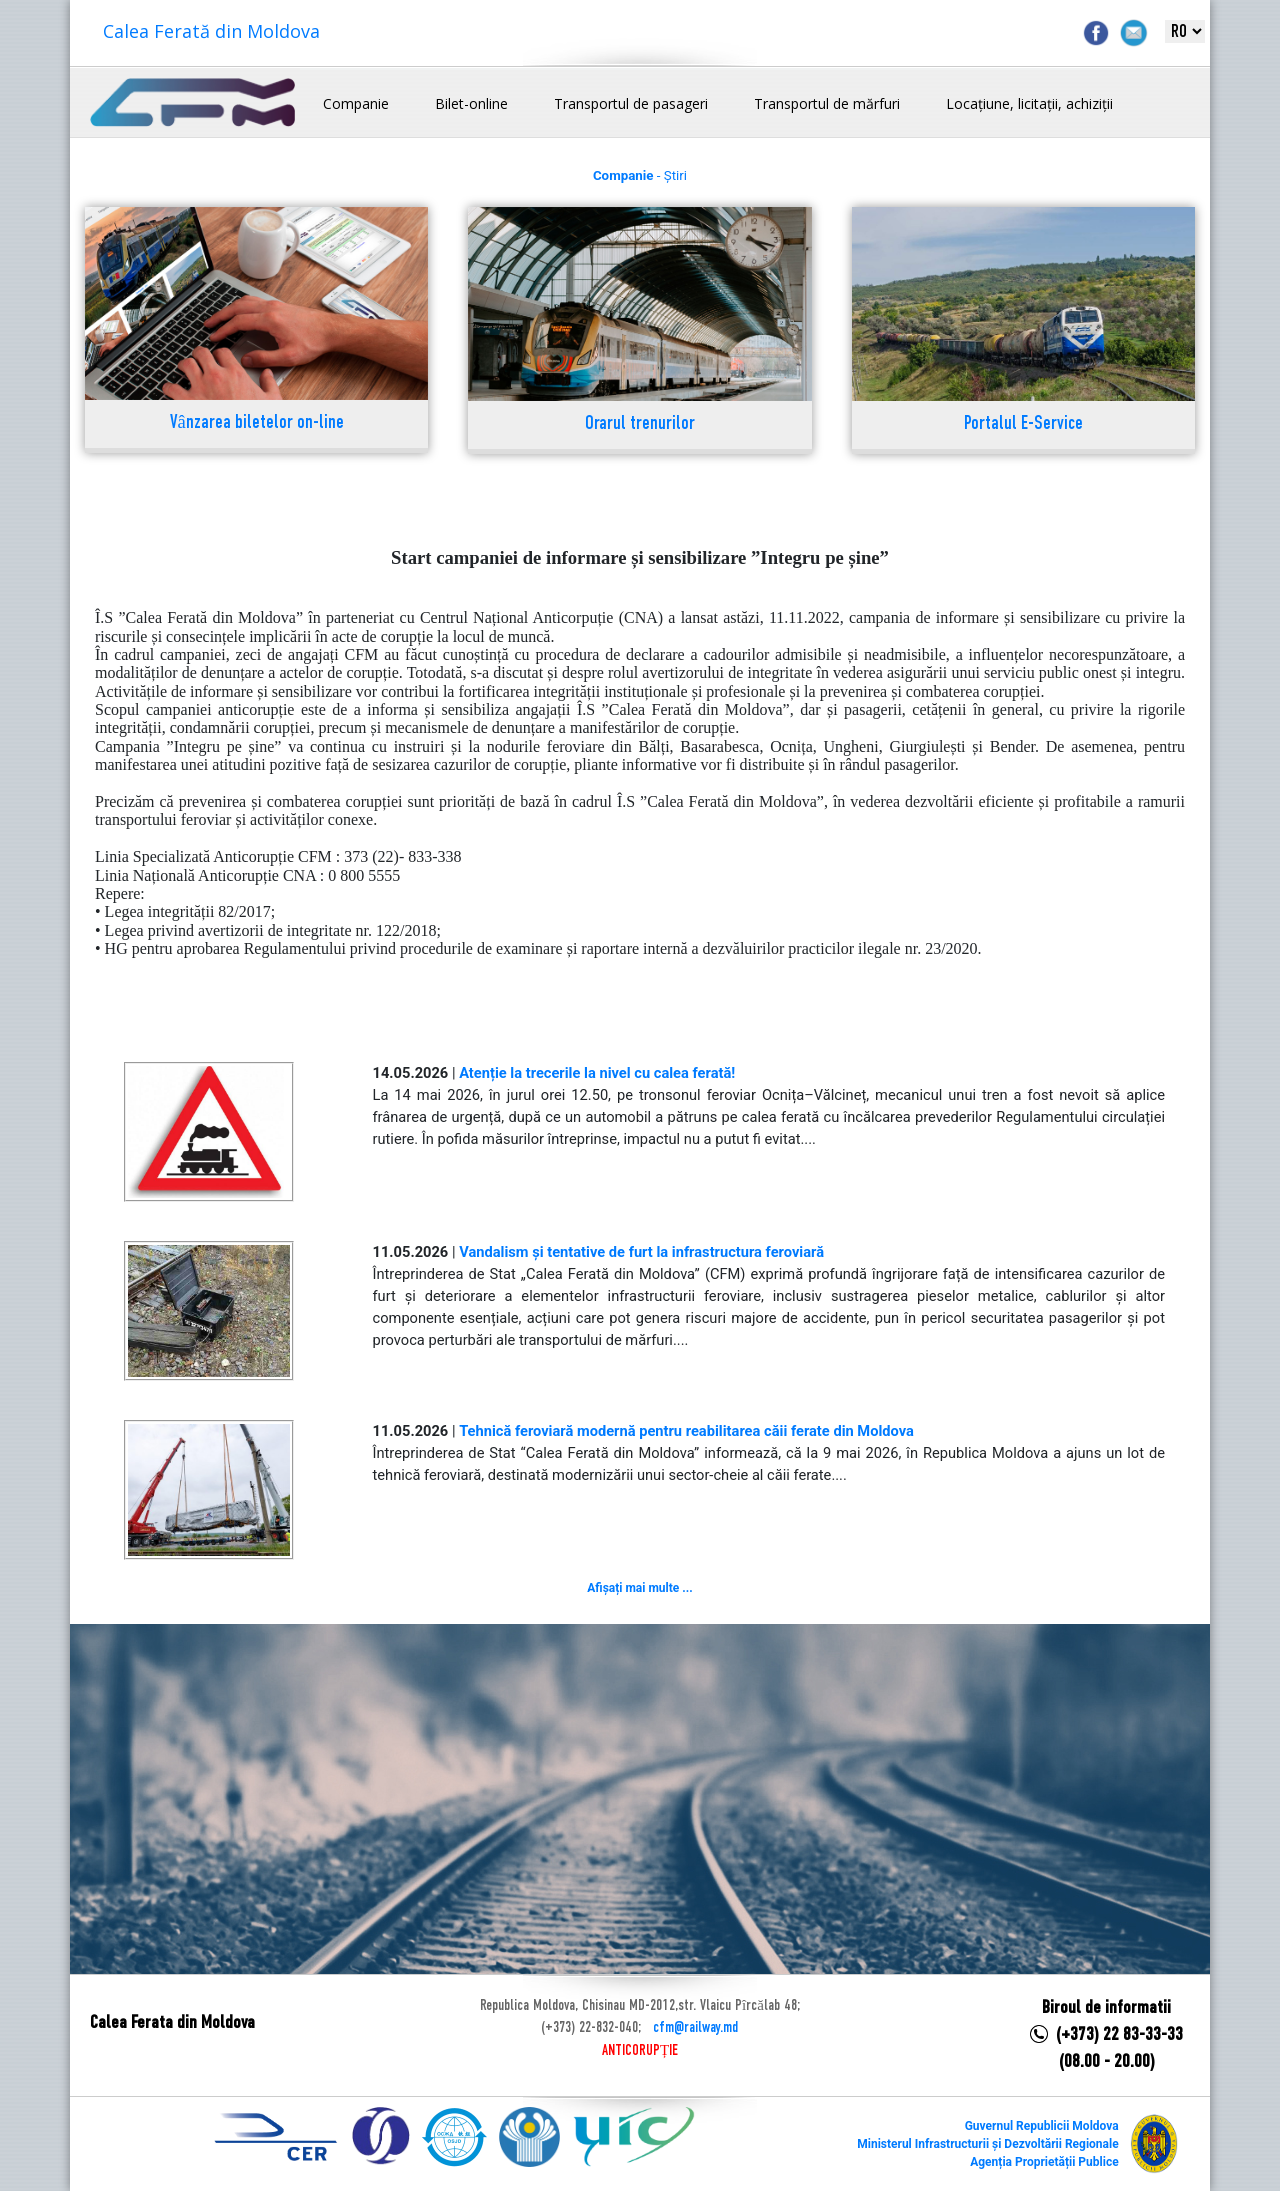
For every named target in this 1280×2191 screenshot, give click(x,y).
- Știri (640, 175)
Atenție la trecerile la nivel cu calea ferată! (597, 1073)
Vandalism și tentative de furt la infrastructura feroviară (641, 1252)
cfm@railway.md (695, 2028)
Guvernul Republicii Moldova (1042, 2126)
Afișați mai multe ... (639, 1588)
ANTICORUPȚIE (640, 2051)
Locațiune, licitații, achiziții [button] (1029, 103)
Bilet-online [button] (471, 103)
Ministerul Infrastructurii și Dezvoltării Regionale (987, 2144)
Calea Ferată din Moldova (211, 31)
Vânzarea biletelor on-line (257, 423)
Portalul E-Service (1023, 424)
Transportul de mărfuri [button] (827, 103)
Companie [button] (356, 103)
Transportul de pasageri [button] (631, 103)
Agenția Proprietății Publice (1044, 2162)
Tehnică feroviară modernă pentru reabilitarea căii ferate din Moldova (686, 1431)
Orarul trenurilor (640, 424)
